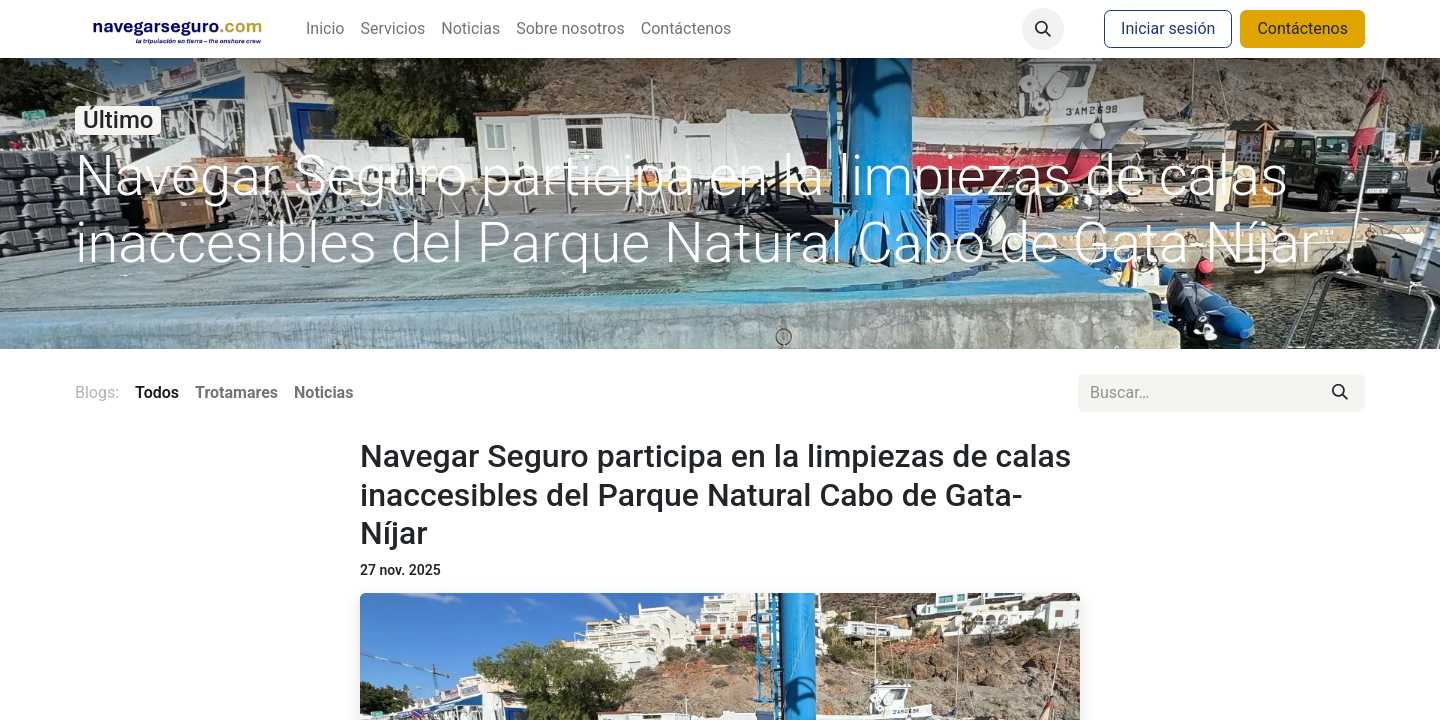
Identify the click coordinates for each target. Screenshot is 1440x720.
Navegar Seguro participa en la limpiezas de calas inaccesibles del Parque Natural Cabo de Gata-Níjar (715, 494)
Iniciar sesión (1168, 28)
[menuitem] (325, 29)
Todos (157, 392)
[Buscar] (1340, 393)
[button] (1043, 29)
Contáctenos (1302, 28)
